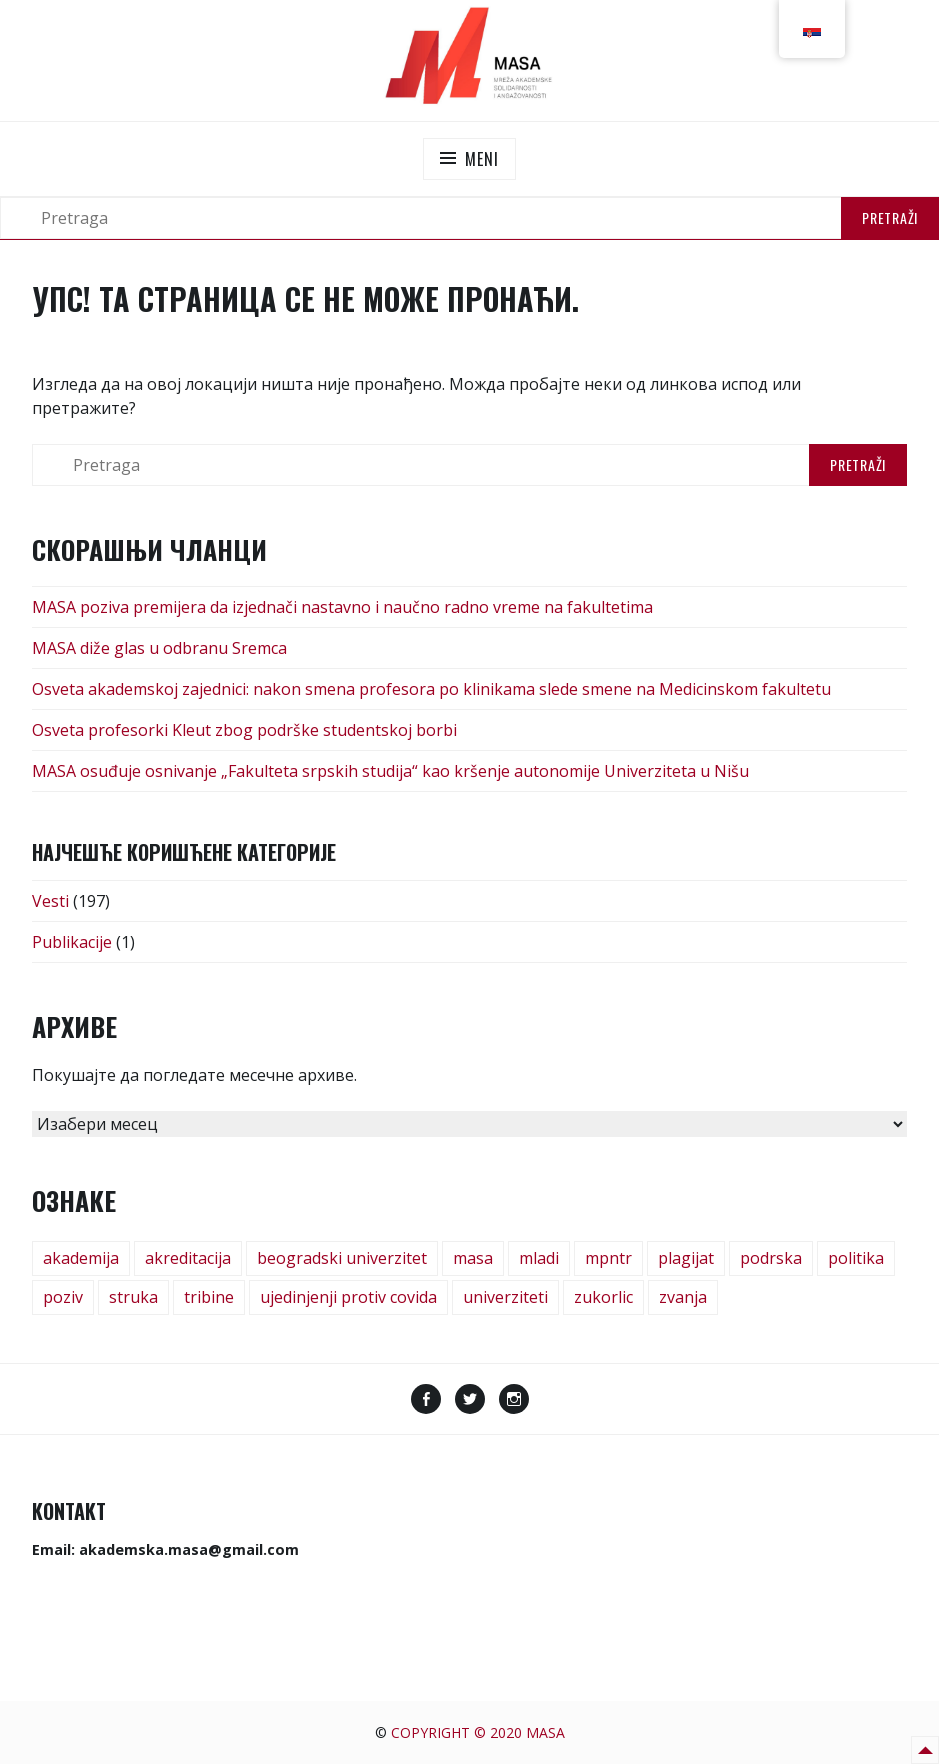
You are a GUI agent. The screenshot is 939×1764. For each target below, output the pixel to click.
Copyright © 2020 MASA (478, 1732)
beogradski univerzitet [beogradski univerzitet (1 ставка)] (342, 1258)
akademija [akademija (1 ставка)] (81, 1258)
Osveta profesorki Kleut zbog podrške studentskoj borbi (244, 730)
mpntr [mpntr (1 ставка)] (608, 1258)
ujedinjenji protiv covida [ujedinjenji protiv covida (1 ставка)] (348, 1297)
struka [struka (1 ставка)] (133, 1297)
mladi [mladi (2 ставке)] (539, 1258)
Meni (481, 159)
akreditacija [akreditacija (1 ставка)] (188, 1258)
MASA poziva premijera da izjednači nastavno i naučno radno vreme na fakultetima (342, 607)
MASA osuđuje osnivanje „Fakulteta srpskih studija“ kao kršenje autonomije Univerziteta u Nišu (390, 771)
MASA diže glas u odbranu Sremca (159, 648)
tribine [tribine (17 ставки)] (209, 1297)
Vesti (50, 901)
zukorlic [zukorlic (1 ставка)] (603, 1297)
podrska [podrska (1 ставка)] (771, 1258)
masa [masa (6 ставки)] (473, 1258)
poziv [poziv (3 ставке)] (63, 1297)
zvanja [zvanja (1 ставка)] (683, 1297)
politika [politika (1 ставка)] (856, 1258)
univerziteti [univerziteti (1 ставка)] (505, 1297)
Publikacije (72, 942)
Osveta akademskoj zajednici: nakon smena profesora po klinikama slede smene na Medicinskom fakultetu (431, 689)
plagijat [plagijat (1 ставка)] (686, 1258)
